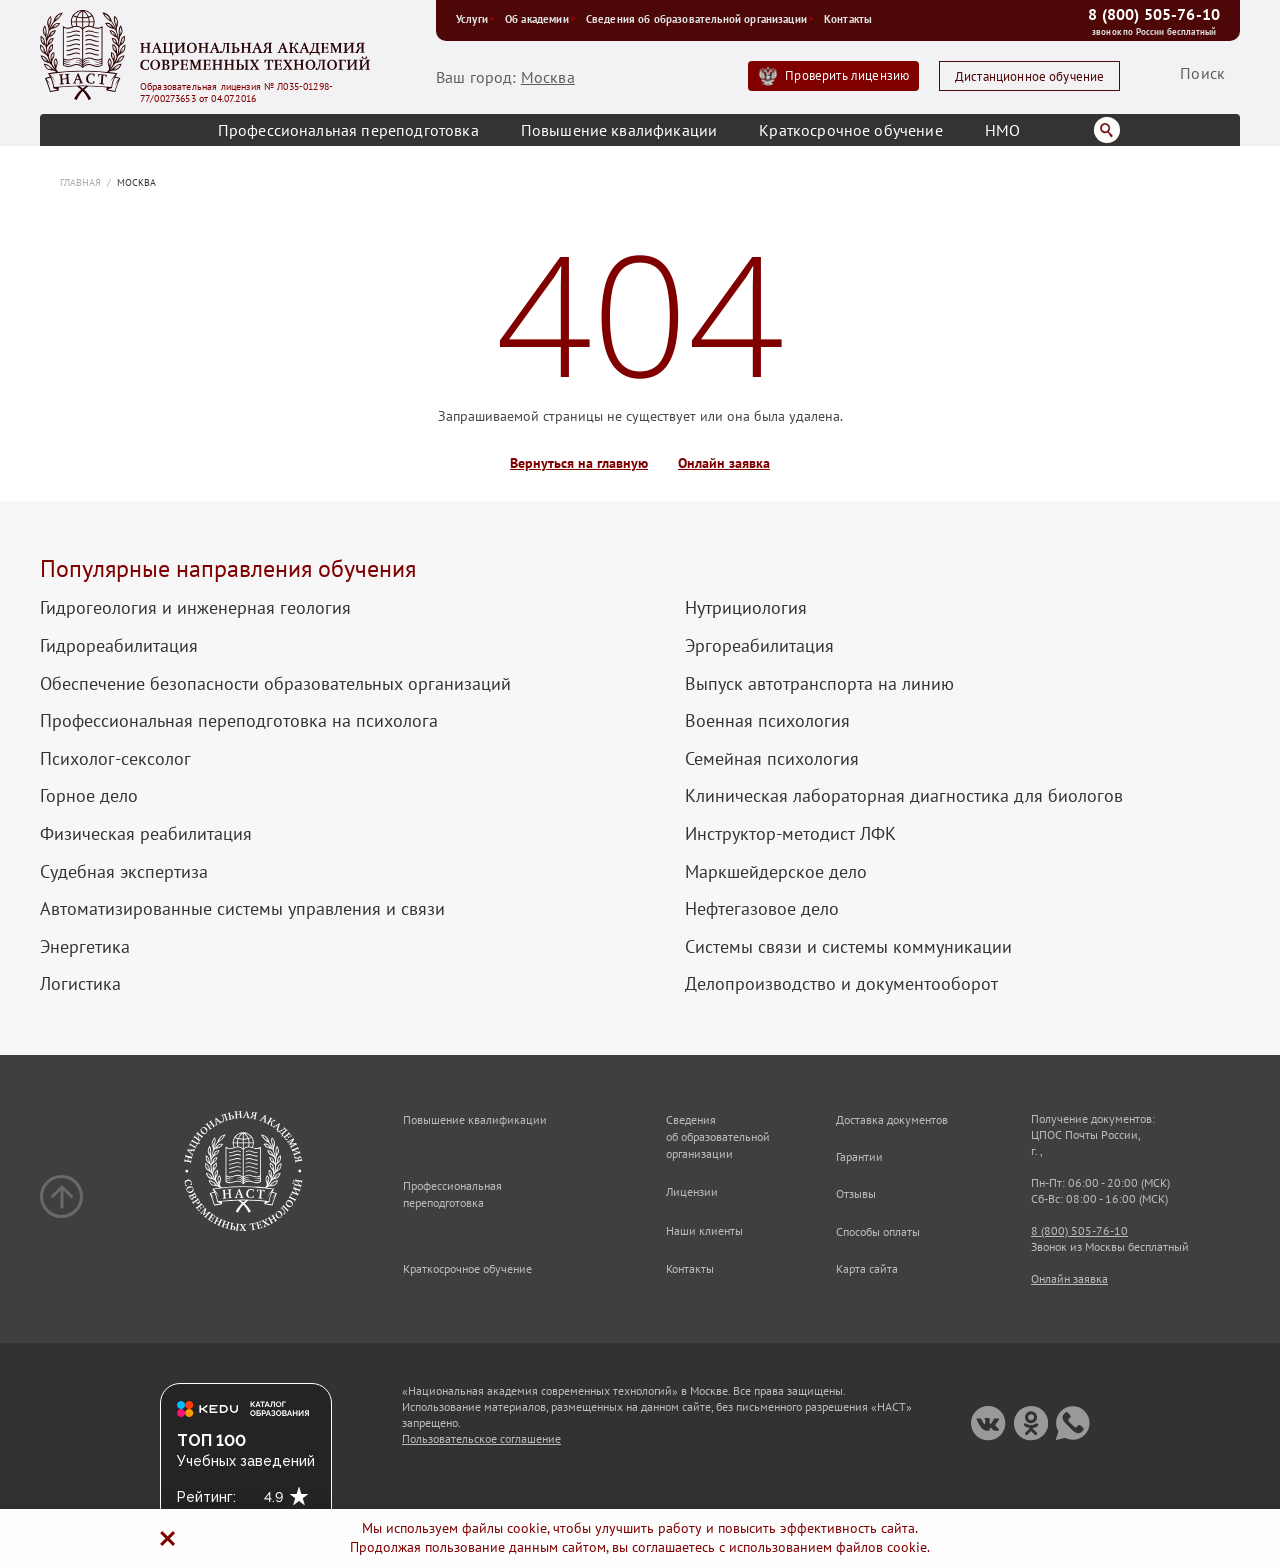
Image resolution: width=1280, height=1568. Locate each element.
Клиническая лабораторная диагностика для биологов (904, 796)
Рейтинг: (206, 1497)
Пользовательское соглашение (481, 1438)
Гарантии (859, 1156)
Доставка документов (892, 1119)
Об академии (540, 19)
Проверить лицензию (847, 75)
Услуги (475, 19)
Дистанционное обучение (1030, 76)
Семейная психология (772, 759)
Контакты (848, 19)
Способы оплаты (878, 1231)
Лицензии (692, 1191)
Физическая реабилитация (146, 834)
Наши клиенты (704, 1230)
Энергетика (85, 947)
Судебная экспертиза (124, 872)
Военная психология (767, 721)
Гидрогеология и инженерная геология (195, 608)
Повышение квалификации (619, 130)
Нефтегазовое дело (762, 909)
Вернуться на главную (579, 463)
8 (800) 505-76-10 (1154, 14)
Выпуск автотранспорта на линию (819, 684)
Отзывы (856, 1193)
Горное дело (89, 796)
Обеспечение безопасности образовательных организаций (275, 684)
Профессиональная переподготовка (348, 130)
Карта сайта (867, 1268)
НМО (1002, 130)
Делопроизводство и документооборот (841, 984)
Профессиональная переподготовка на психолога (239, 721)
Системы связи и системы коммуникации (848, 947)
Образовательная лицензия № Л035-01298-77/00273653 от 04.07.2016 (236, 93)
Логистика (80, 984)
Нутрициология (746, 608)
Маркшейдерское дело (776, 872)
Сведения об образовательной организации (700, 19)
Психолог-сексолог (115, 759)
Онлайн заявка (724, 463)
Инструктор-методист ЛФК (790, 834)
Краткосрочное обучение (851, 130)
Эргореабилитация (759, 646)
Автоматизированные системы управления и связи (242, 909)
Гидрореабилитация (119, 646)
